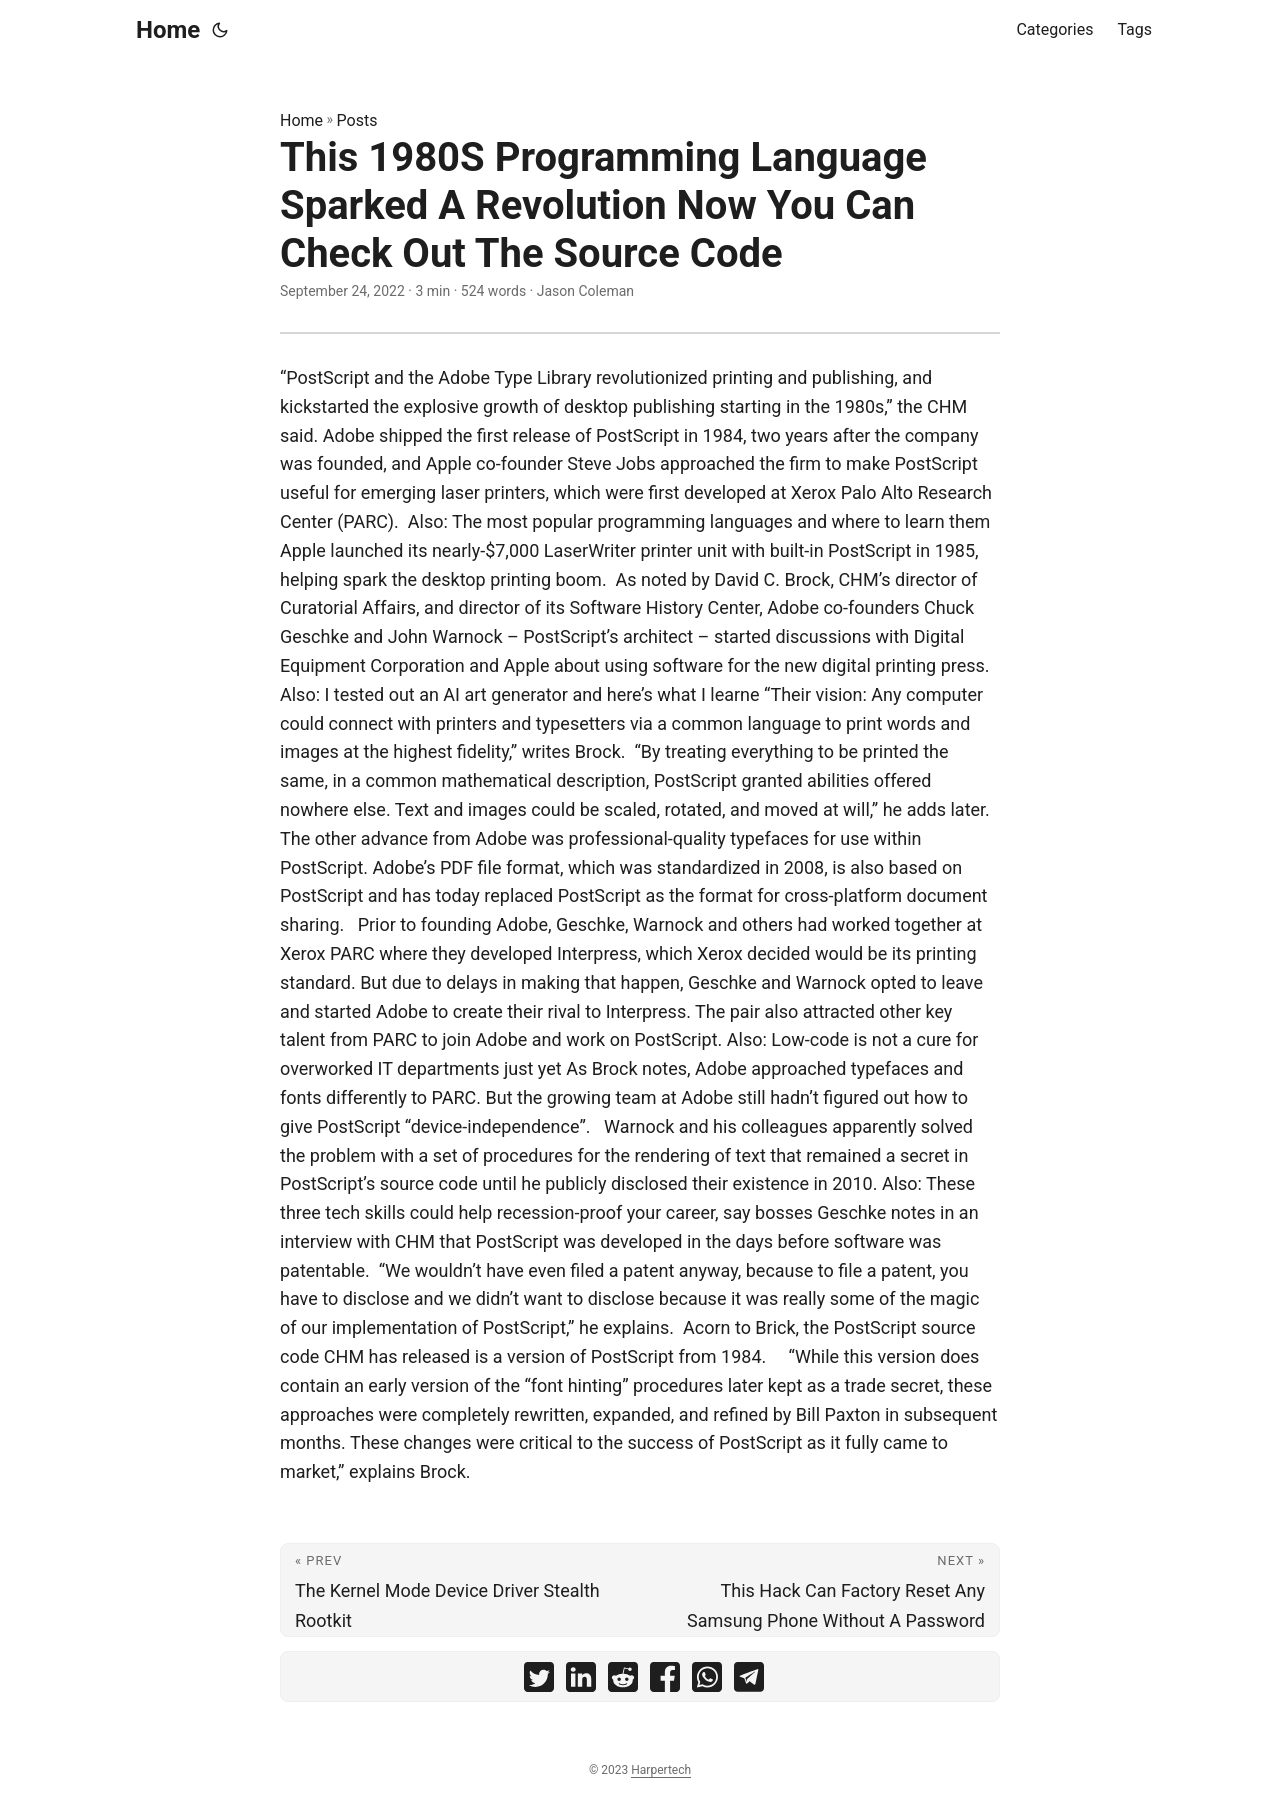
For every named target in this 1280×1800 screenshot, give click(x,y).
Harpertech (661, 1770)
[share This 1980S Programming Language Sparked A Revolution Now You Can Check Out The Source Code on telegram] (749, 1681)
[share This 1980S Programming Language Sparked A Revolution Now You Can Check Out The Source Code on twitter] (539, 1681)
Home (168, 30)
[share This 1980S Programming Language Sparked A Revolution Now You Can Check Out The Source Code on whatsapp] (707, 1681)
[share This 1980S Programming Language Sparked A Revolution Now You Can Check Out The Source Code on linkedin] (581, 1681)
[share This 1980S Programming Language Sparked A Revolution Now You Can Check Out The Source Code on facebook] (665, 1681)
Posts (357, 120)
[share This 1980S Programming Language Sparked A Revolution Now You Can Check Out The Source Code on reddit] (623, 1681)
